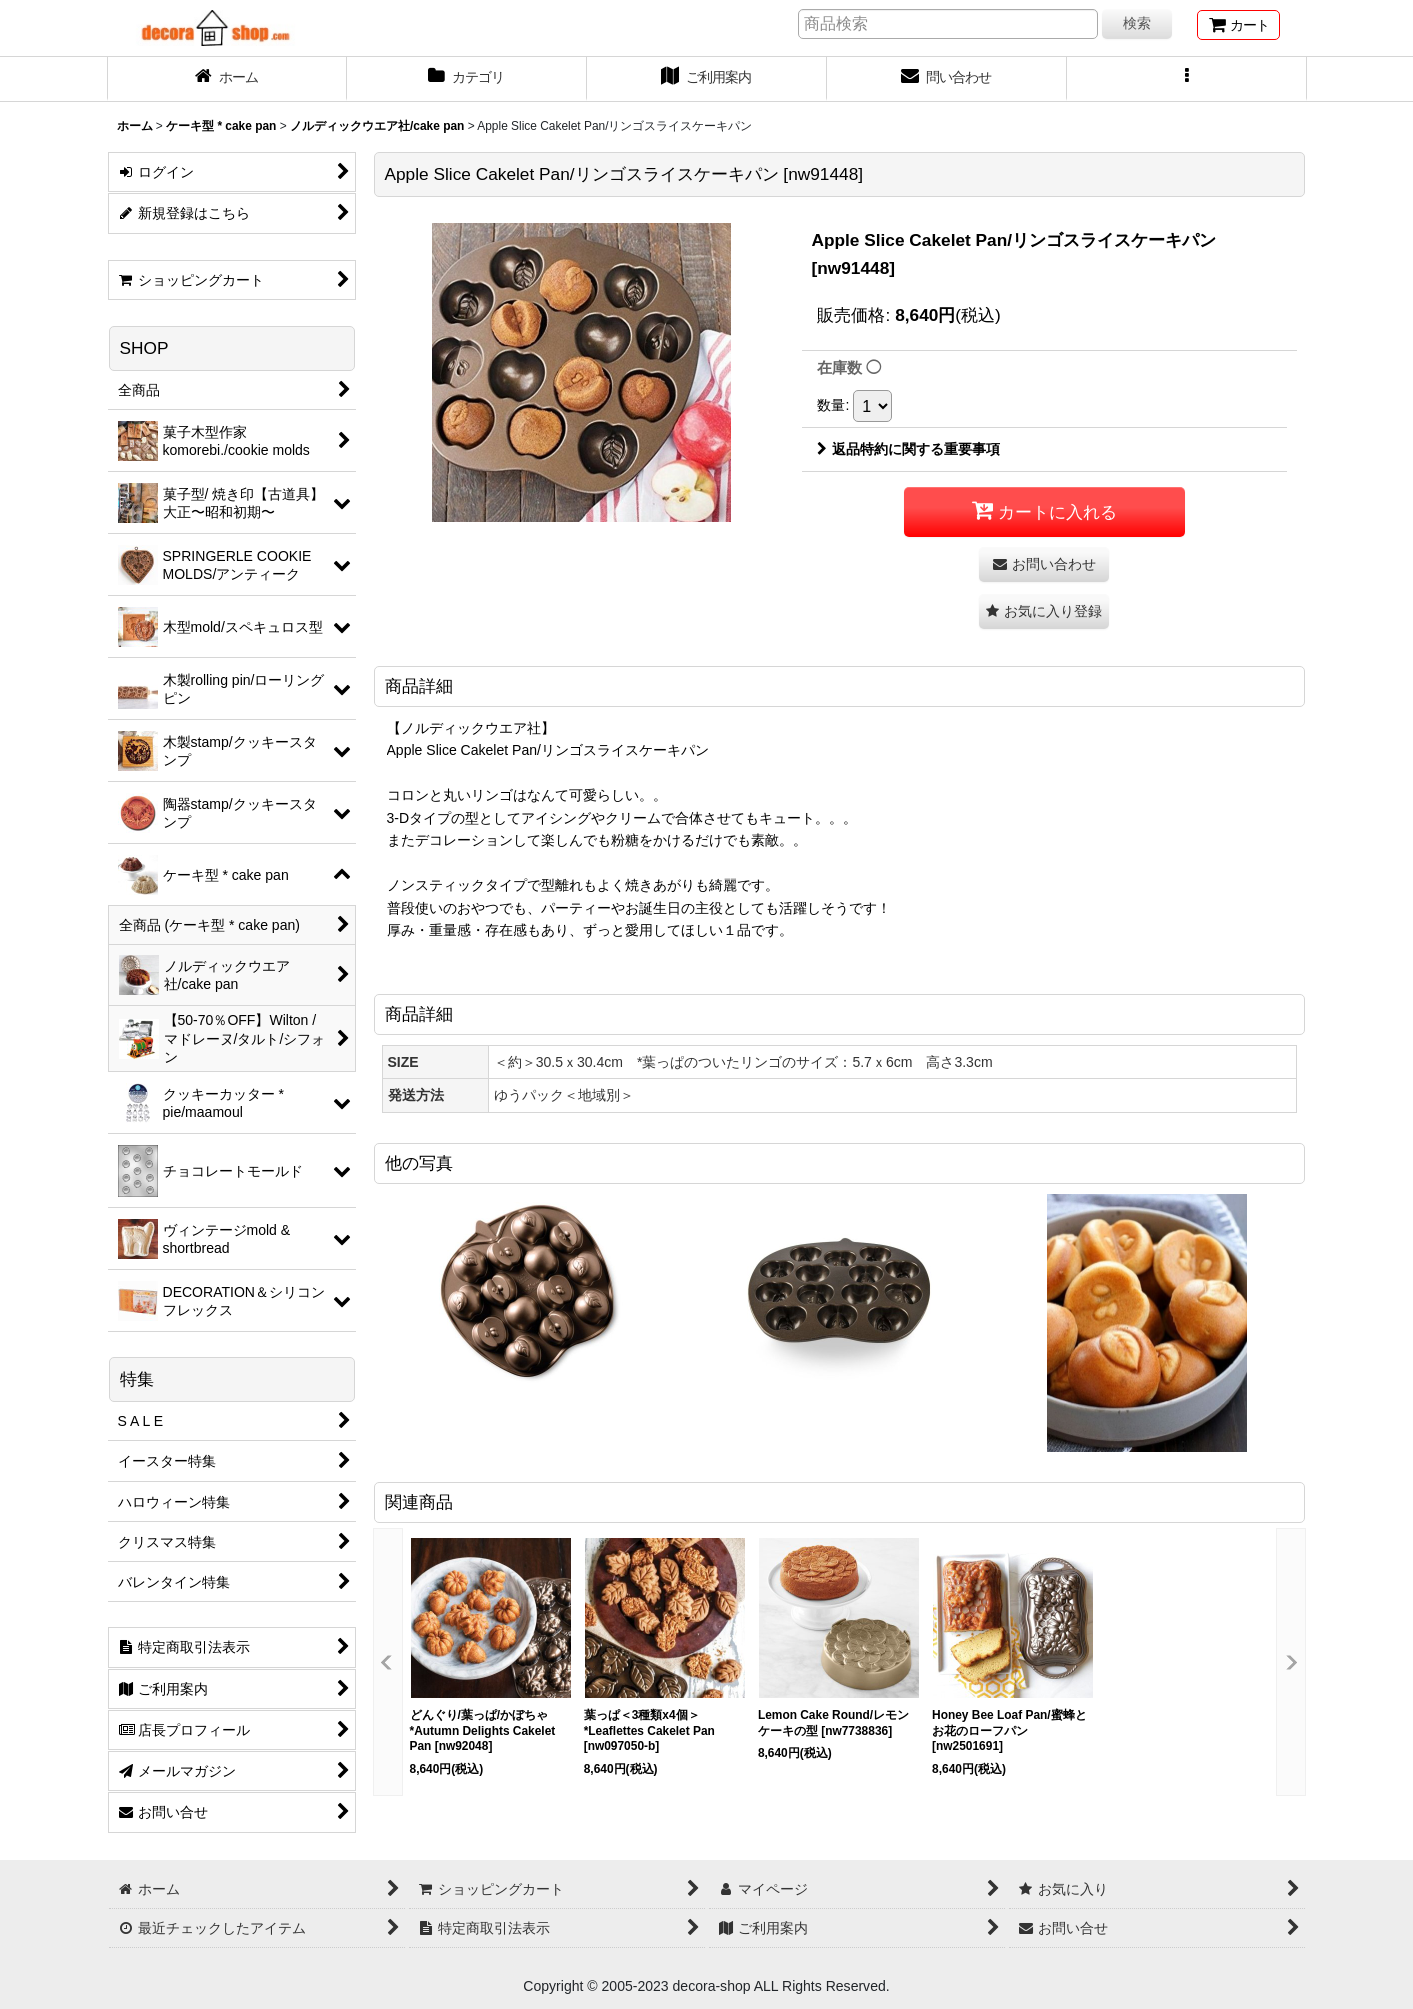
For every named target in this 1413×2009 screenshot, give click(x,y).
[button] (1187, 79)
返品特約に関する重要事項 (908, 449)
